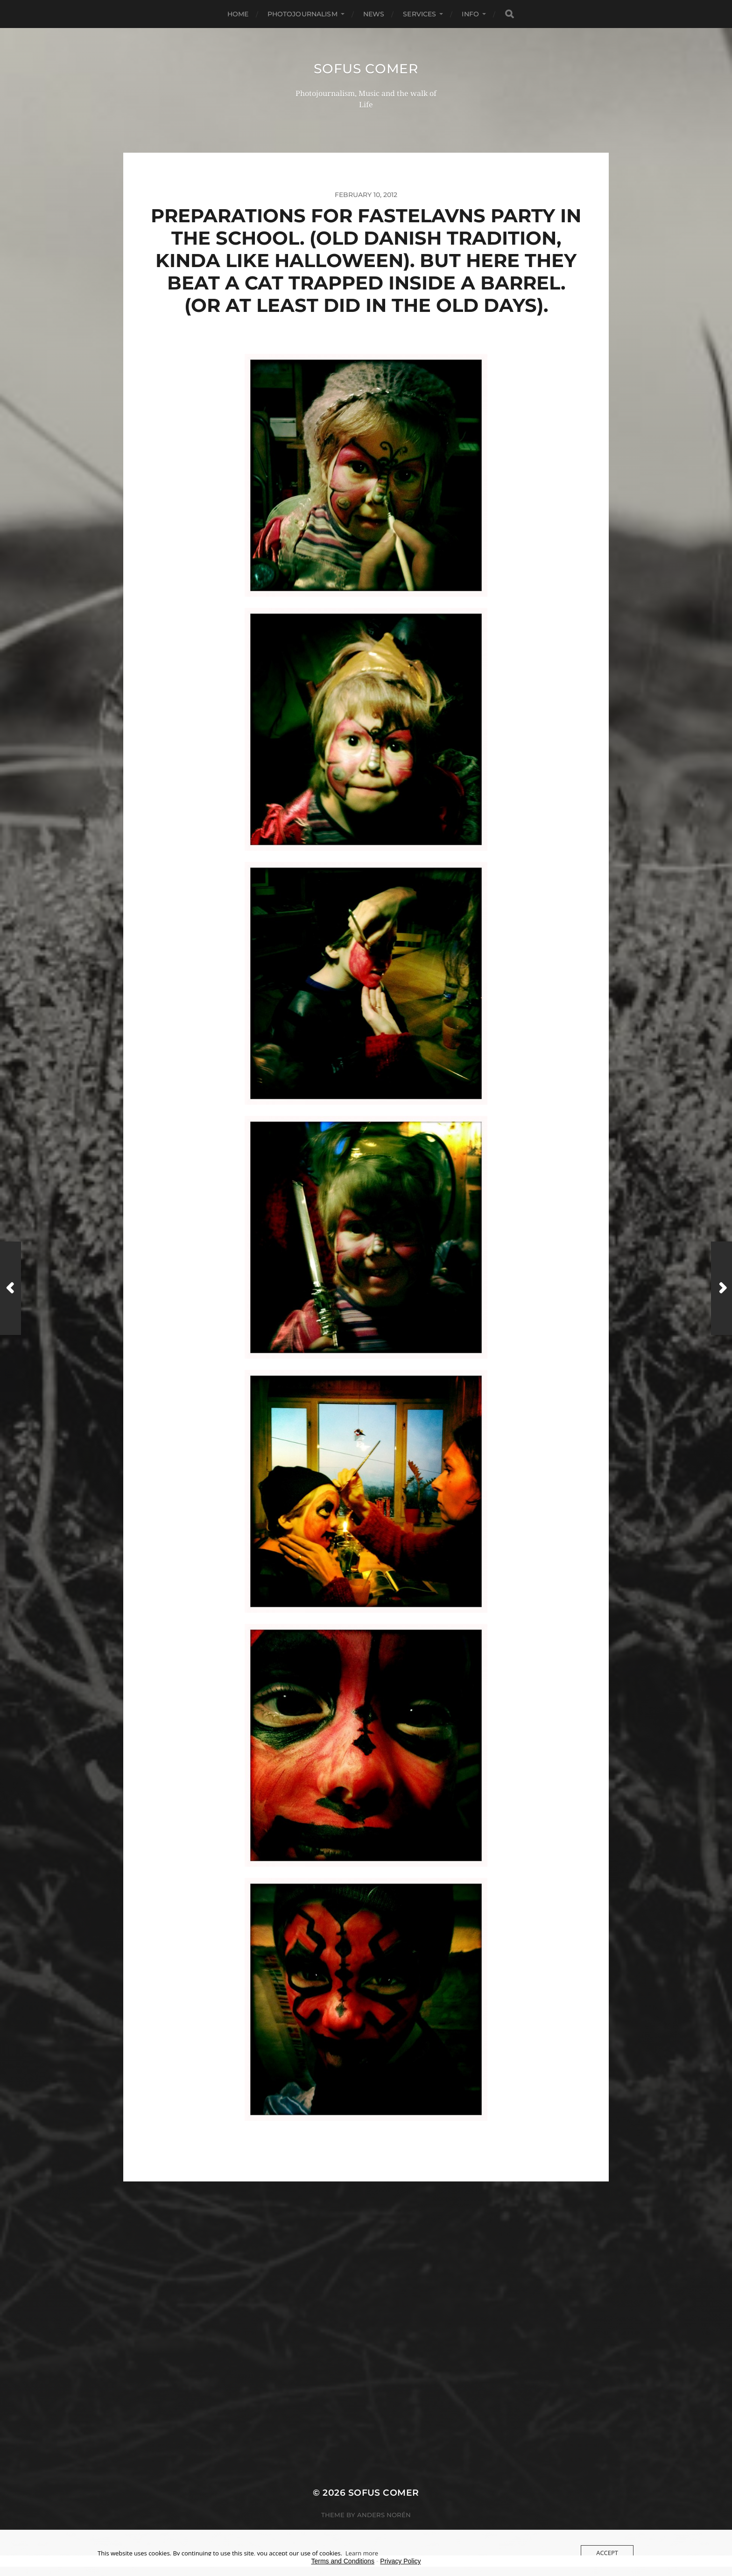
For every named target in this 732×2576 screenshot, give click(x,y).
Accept (607, 2552)
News (374, 14)
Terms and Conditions (342, 2561)
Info (470, 14)
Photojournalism (302, 14)
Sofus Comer (366, 69)
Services (419, 14)
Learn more (361, 2553)
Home (238, 14)
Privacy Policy (400, 2561)
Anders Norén (384, 2515)
